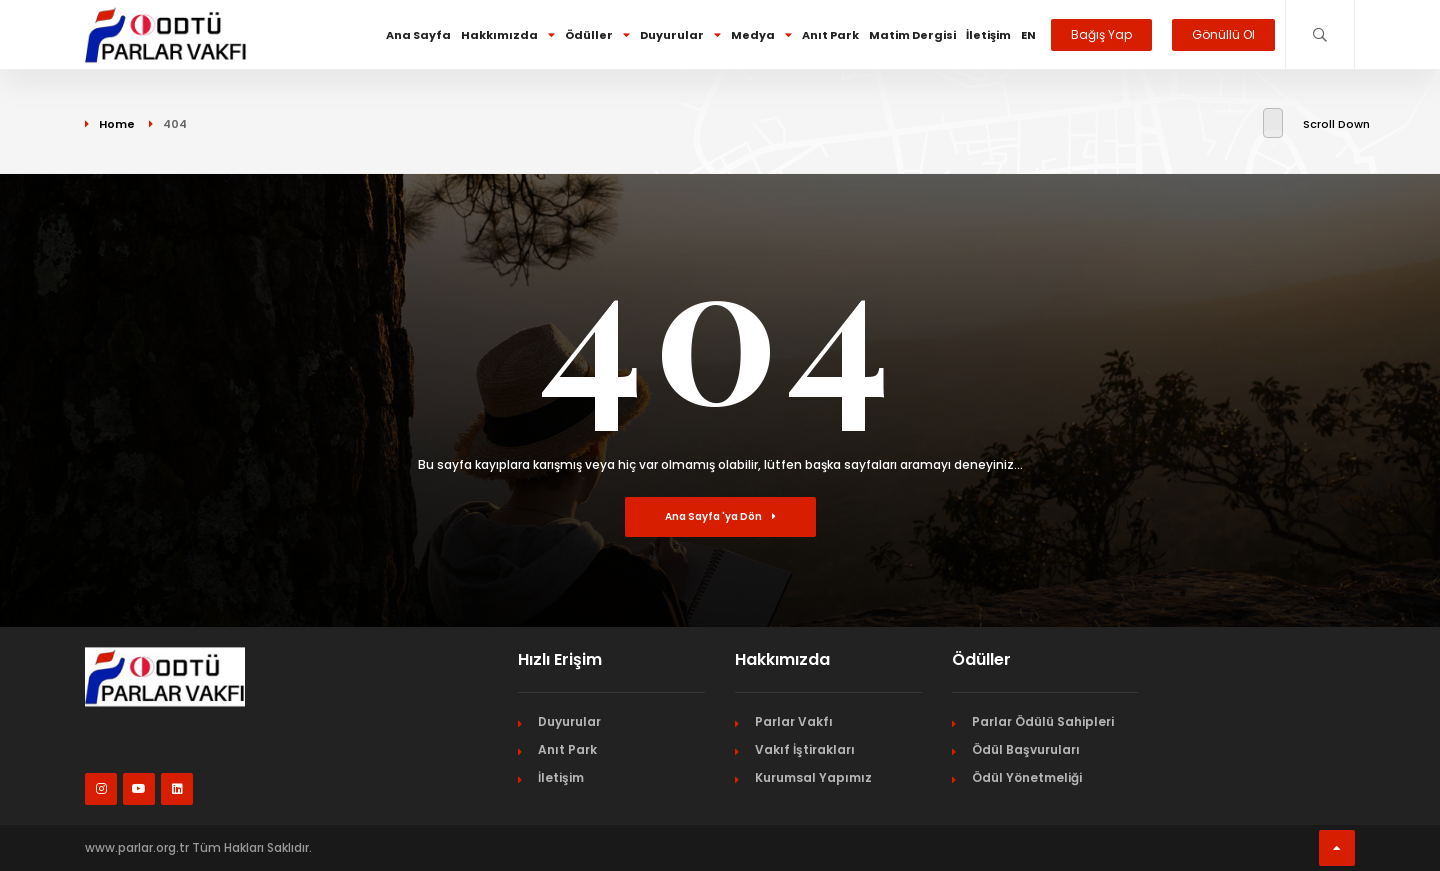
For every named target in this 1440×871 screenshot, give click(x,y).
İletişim (988, 35)
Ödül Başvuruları (1026, 749)
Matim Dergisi (912, 35)
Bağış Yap (1101, 34)
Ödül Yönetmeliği (1027, 777)
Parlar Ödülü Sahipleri (1043, 721)
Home (117, 124)
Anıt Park (830, 35)
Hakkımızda (508, 35)
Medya (761, 35)
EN (1028, 35)
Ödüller (597, 35)
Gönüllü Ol (1223, 34)
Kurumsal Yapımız (813, 777)
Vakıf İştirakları (805, 749)
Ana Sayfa (418, 35)
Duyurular (680, 35)
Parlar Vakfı (794, 721)
